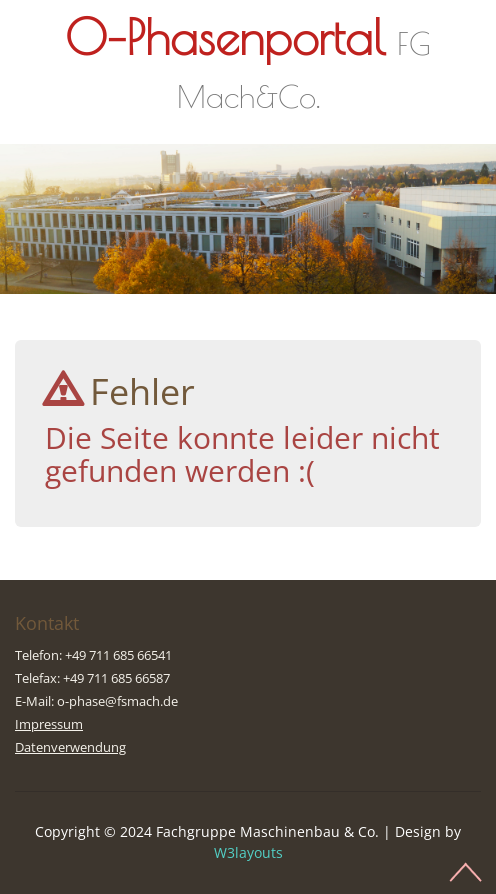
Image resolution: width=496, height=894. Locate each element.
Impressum (49, 724)
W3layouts (248, 852)
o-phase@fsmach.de (117, 701)
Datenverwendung (70, 747)
